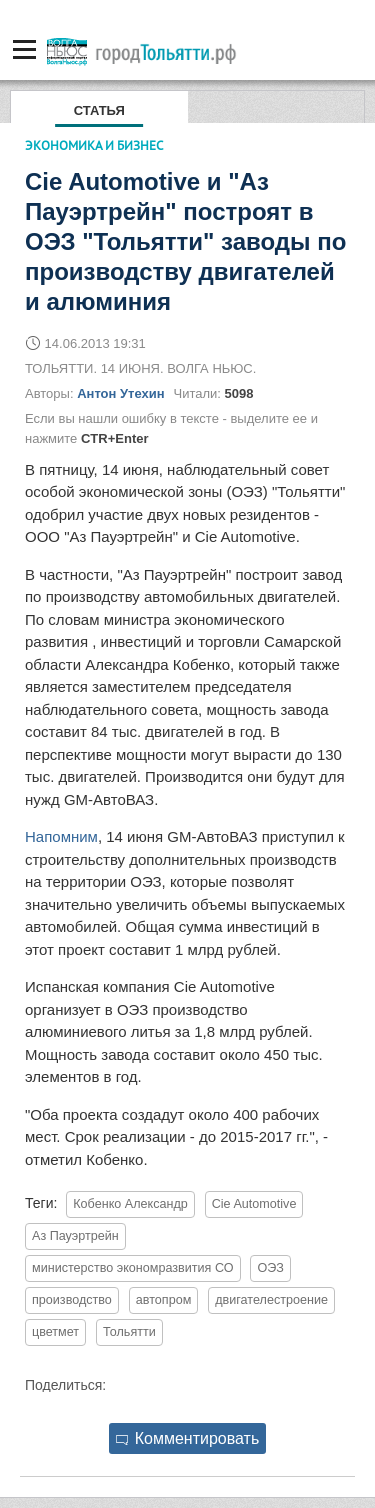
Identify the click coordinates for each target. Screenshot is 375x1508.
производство (72, 1300)
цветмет (55, 1332)
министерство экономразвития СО (133, 1268)
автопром (164, 1300)
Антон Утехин (120, 393)
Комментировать (188, 1438)
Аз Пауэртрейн (75, 1236)
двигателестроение (271, 1300)
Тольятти (129, 1332)
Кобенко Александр (130, 1204)
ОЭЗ (270, 1268)
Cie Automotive (254, 1204)
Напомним (61, 836)
